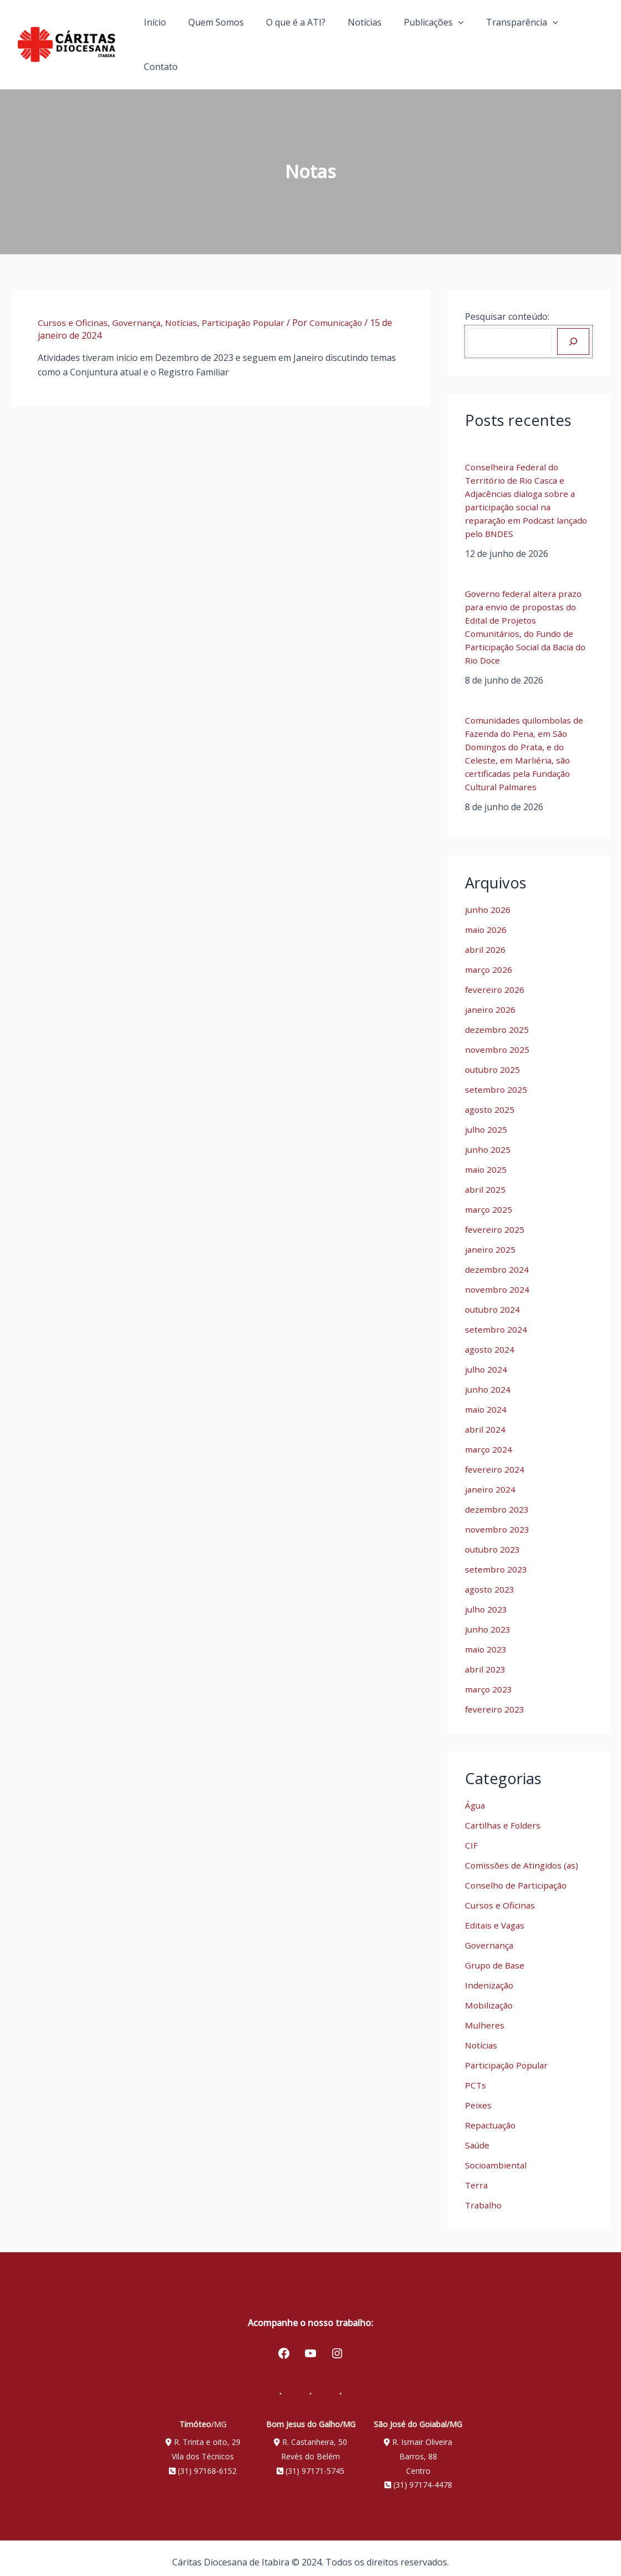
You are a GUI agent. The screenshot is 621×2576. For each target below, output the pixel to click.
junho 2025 (488, 1140)
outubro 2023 (493, 1540)
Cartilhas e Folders (503, 1816)
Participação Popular (250, 314)
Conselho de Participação (517, 1876)
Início (169, 40)
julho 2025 (486, 1120)
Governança (139, 314)
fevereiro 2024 (495, 1460)
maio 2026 (486, 921)
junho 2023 (488, 1620)
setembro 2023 (496, 1560)
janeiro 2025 (491, 1240)
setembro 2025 (496, 1080)
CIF (471, 1836)
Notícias (365, 40)
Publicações (430, 40)
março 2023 (489, 1680)
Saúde (477, 2136)
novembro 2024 (497, 1280)
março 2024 (489, 1440)
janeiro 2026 (491, 1001)
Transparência (513, 40)
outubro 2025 (493, 1060)
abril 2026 (485, 941)
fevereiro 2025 (495, 1220)
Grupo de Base (496, 1956)
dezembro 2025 (497, 1021)
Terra (477, 2176)
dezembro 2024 (497, 1260)
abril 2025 (485, 1180)
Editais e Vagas (496, 1916)
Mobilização (490, 1996)
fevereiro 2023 (495, 1700)
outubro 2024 (493, 1300)
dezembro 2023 (497, 1500)
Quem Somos (225, 40)
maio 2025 (486, 1160)
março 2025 (489, 1200)
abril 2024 (485, 1420)
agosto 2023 (491, 1580)
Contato (584, 40)
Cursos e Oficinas (73, 314)
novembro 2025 (497, 1041)
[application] (454, 40)
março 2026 (489, 961)
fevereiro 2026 (495, 981)
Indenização (490, 1976)
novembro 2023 (497, 1520)
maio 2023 (486, 1640)
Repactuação (491, 2116)
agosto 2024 (491, 1340)
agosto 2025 (491, 1100)
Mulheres (485, 2016)
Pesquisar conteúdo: (507, 308)
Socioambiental (497, 2156)
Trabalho (484, 2196)
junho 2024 (488, 1380)
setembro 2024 (496, 1320)
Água (476, 1796)
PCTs (476, 2076)
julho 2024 (486, 1360)
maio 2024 (486, 1400)
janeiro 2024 (491, 1480)
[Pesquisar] (573, 332)
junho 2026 (488, 901)
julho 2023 (486, 1600)
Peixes (478, 2096)
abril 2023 (485, 1660)
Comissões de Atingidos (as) (523, 1856)
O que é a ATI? (300, 40)
